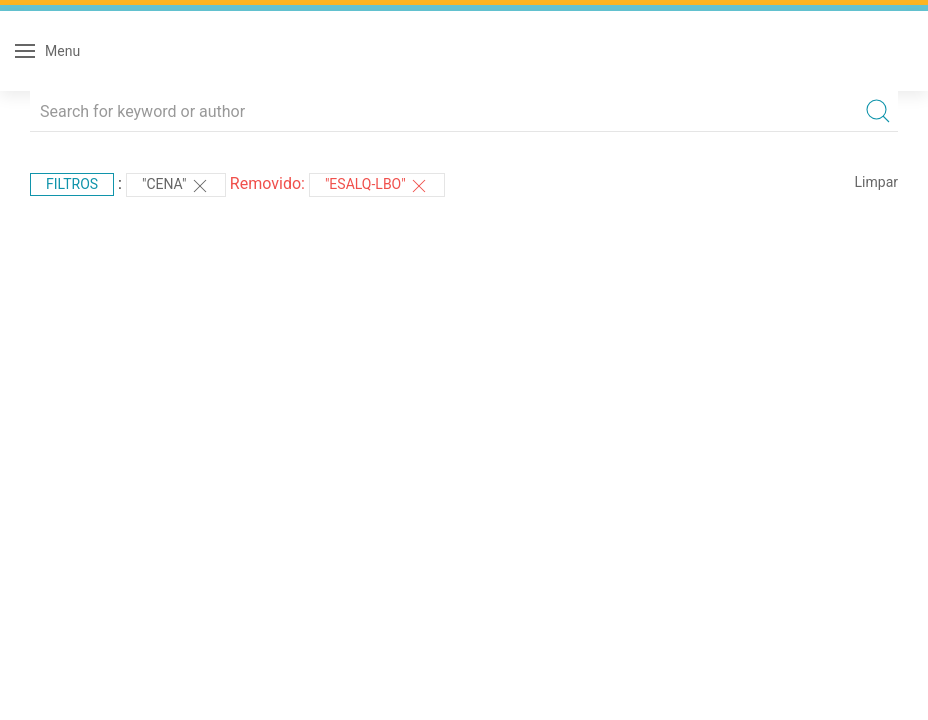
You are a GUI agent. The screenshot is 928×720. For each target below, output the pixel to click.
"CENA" (176, 186)
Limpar (876, 182)
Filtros (72, 184)
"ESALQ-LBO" (377, 186)
